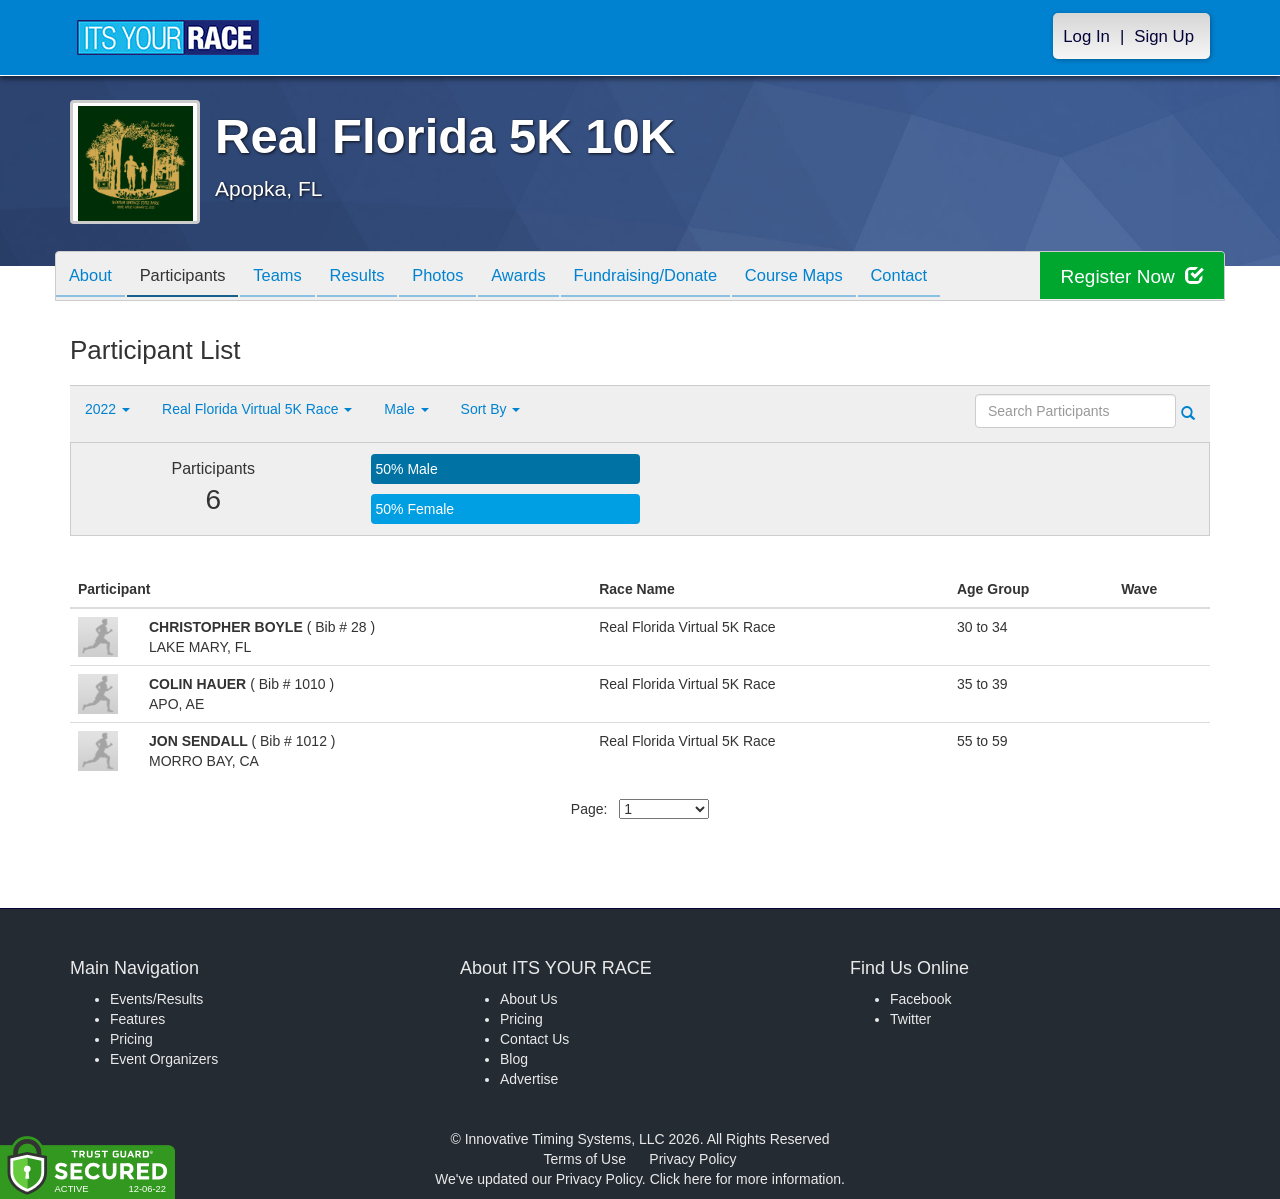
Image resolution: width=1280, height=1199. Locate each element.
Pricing (131, 1039)
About (93, 277)
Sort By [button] (491, 409)
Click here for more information (745, 1179)
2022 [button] (107, 409)
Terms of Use (585, 1159)
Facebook (920, 999)
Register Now (1128, 276)
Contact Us (534, 1039)
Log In (1086, 36)
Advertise (529, 1079)
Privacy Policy (692, 1159)
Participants (191, 277)
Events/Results (156, 999)
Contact (947, 277)
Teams (291, 277)
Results (376, 277)
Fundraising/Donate (681, 277)
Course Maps (836, 277)
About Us (529, 999)
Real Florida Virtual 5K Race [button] (257, 409)
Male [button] (406, 409)
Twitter (910, 1019)
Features (137, 1019)
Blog (514, 1059)
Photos (462, 277)
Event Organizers (164, 1059)
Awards (548, 277)
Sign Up (1164, 36)
